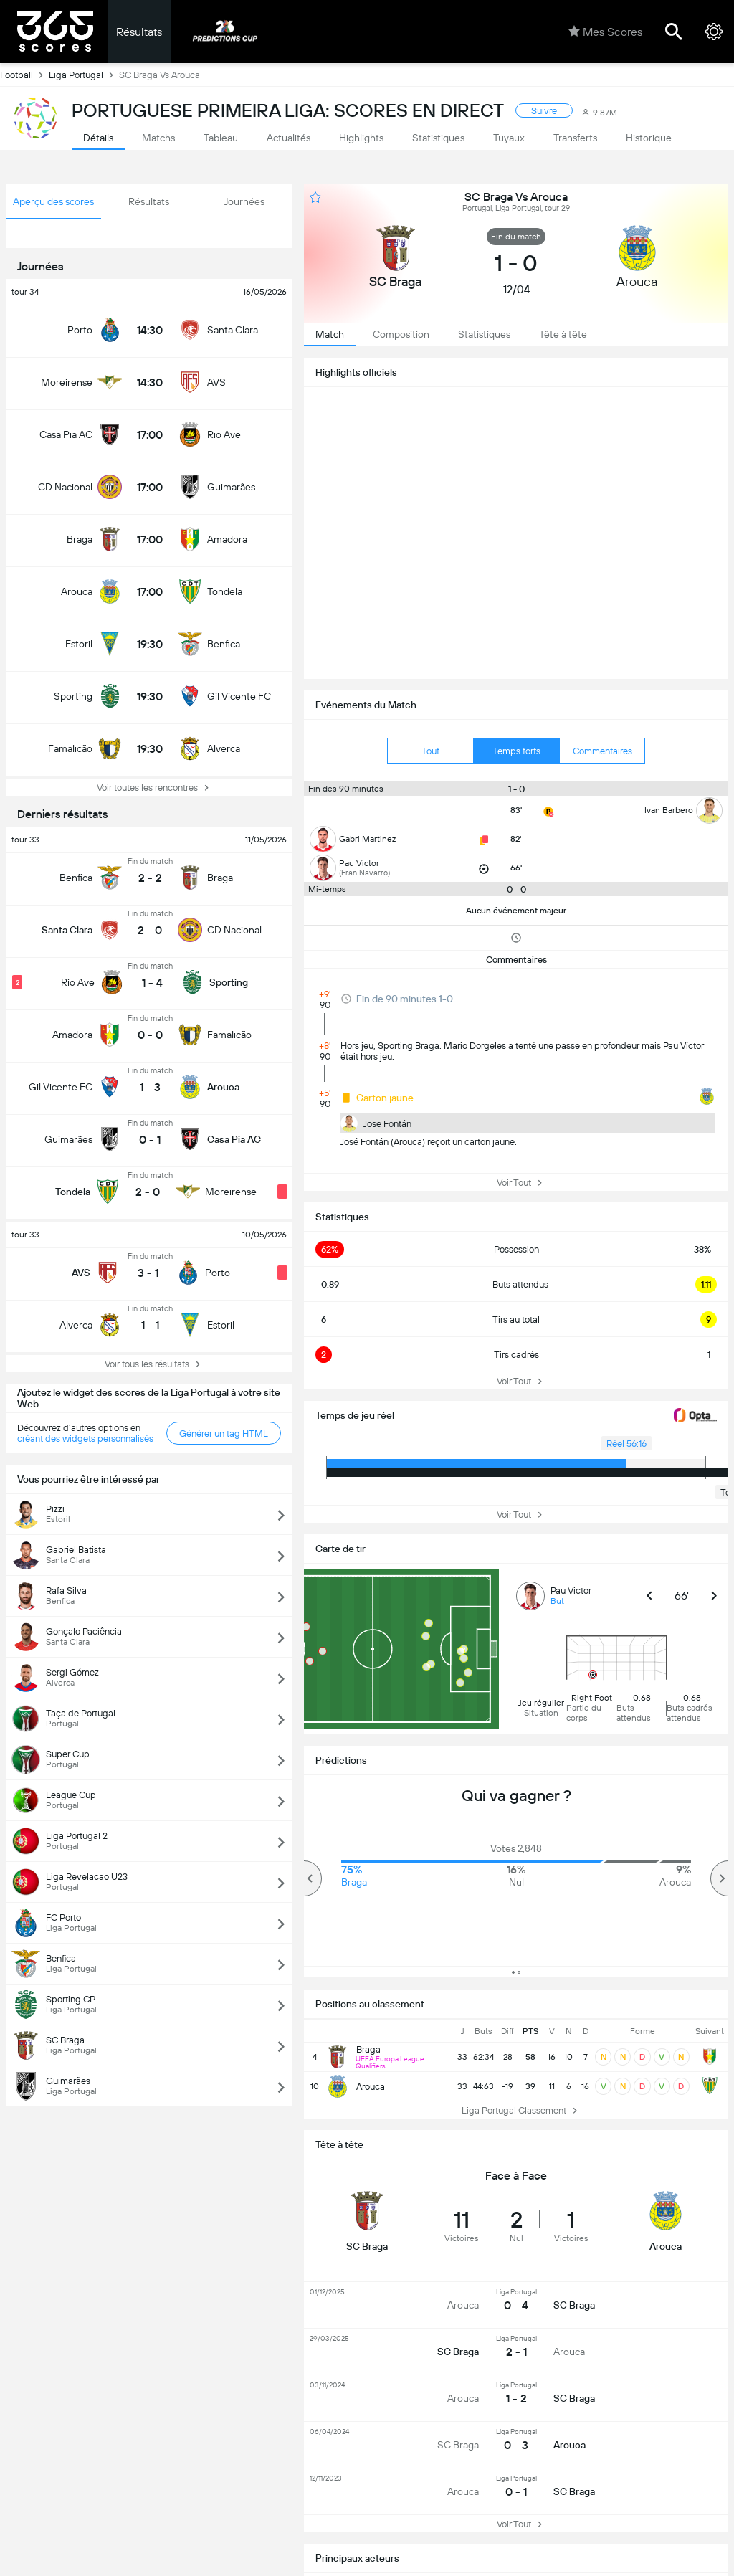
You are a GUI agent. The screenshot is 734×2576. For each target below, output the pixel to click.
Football (24, 74)
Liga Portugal (84, 74)
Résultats (139, 32)
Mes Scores (605, 31)
